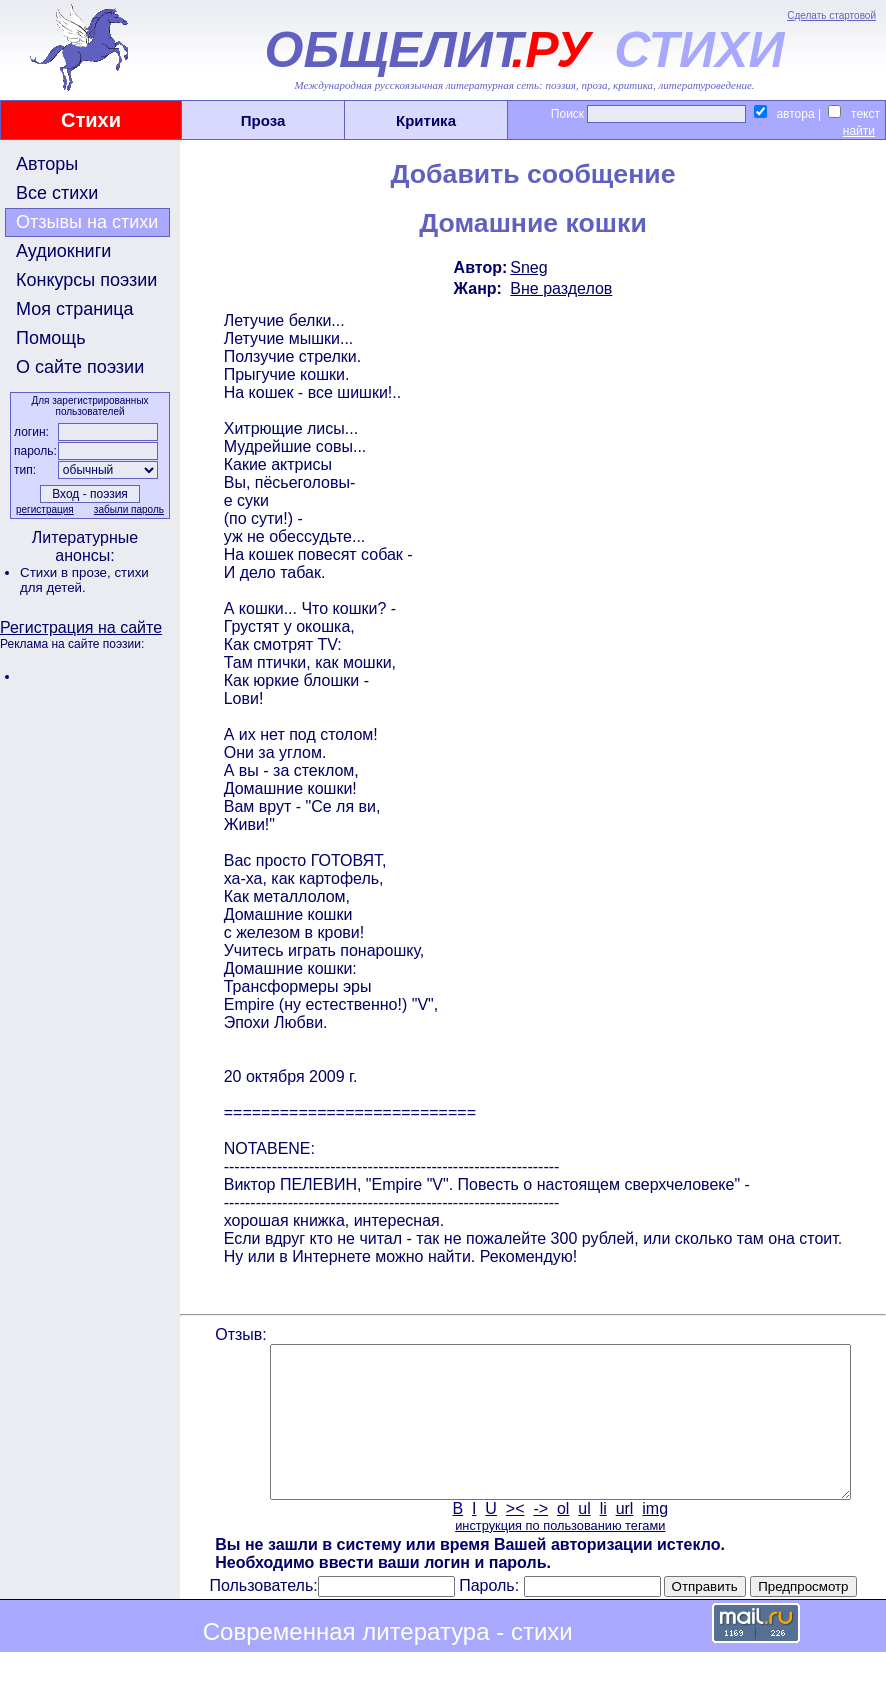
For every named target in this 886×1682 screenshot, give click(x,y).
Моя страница (75, 309)
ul (583, 1538)
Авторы (47, 164)
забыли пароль (127, 509)
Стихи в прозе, (67, 572)
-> (539, 1538)
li (601, 1538)
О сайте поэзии (80, 367)
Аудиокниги (63, 251)
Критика (426, 120)
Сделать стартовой (831, 15)
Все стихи (57, 193)
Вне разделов (560, 288)
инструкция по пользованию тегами (558, 1555)
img (654, 1538)
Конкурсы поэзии (86, 280)
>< (513, 1538)
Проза (263, 120)
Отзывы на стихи (87, 222)
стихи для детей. (84, 580)
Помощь (51, 338)
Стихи (91, 120)
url (623, 1538)
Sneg (527, 267)
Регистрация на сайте (81, 627)
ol (561, 1538)
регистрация (43, 509)
